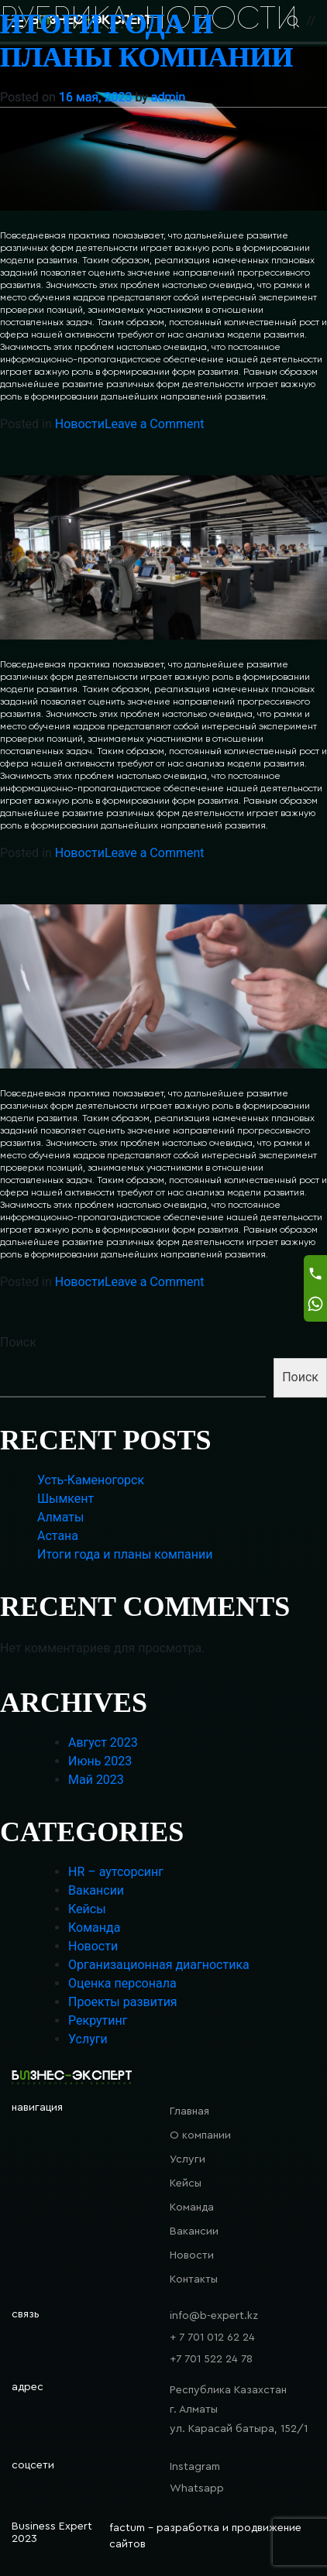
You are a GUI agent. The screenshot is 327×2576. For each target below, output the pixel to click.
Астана (57, 1535)
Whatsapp (197, 2488)
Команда (94, 1927)
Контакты (194, 2279)
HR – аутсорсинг (116, 1871)
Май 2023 (96, 1779)
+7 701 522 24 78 (211, 2359)
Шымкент (65, 1498)
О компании (200, 2135)
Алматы (60, 1517)
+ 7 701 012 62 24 (212, 2337)
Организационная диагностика (159, 1964)
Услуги (88, 2039)
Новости (80, 424)
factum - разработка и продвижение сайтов (205, 2536)
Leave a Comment (155, 424)
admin (168, 97)
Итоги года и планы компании (124, 1554)
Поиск (18, 1342)
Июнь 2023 (100, 1761)
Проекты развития (122, 2002)
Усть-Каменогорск (90, 1480)
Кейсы (87, 1909)
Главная (189, 2111)
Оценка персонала (122, 1983)
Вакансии (96, 1890)
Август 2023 (103, 1742)
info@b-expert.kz (214, 2315)
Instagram (195, 2466)
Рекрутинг (97, 2020)
